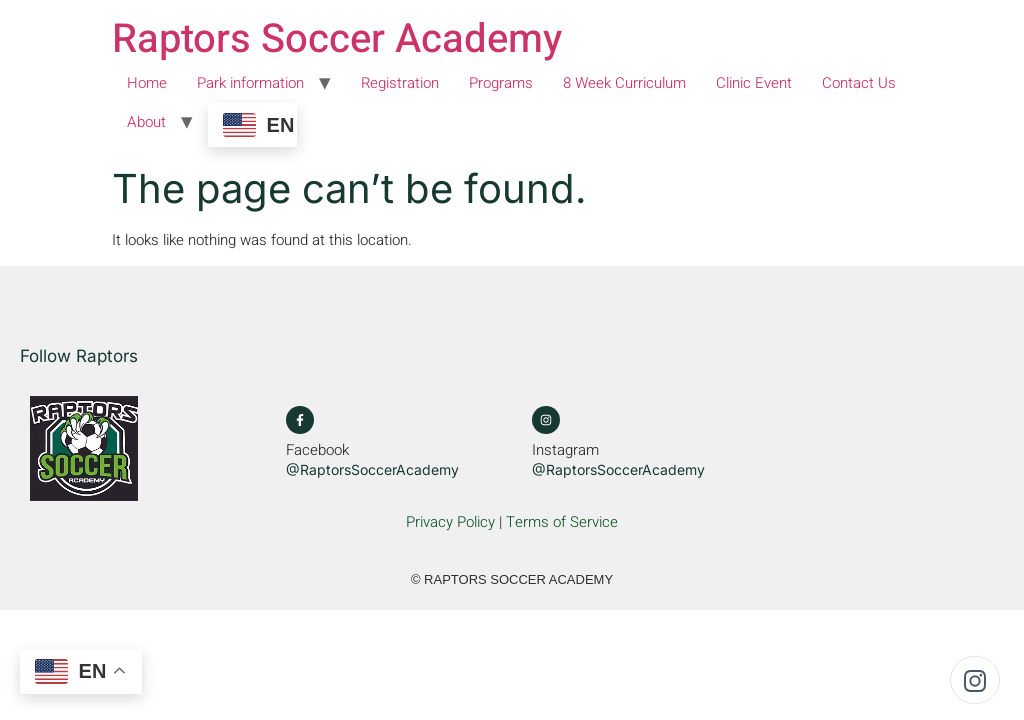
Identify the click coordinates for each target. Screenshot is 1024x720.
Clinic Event (754, 83)
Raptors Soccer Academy (337, 39)
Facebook (317, 450)
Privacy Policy (450, 522)
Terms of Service (562, 522)
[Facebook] (300, 420)
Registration (400, 83)
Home (147, 83)
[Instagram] (546, 420)
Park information (250, 83)
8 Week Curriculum (624, 83)
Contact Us (859, 83)
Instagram (565, 450)
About (146, 122)
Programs (501, 83)
